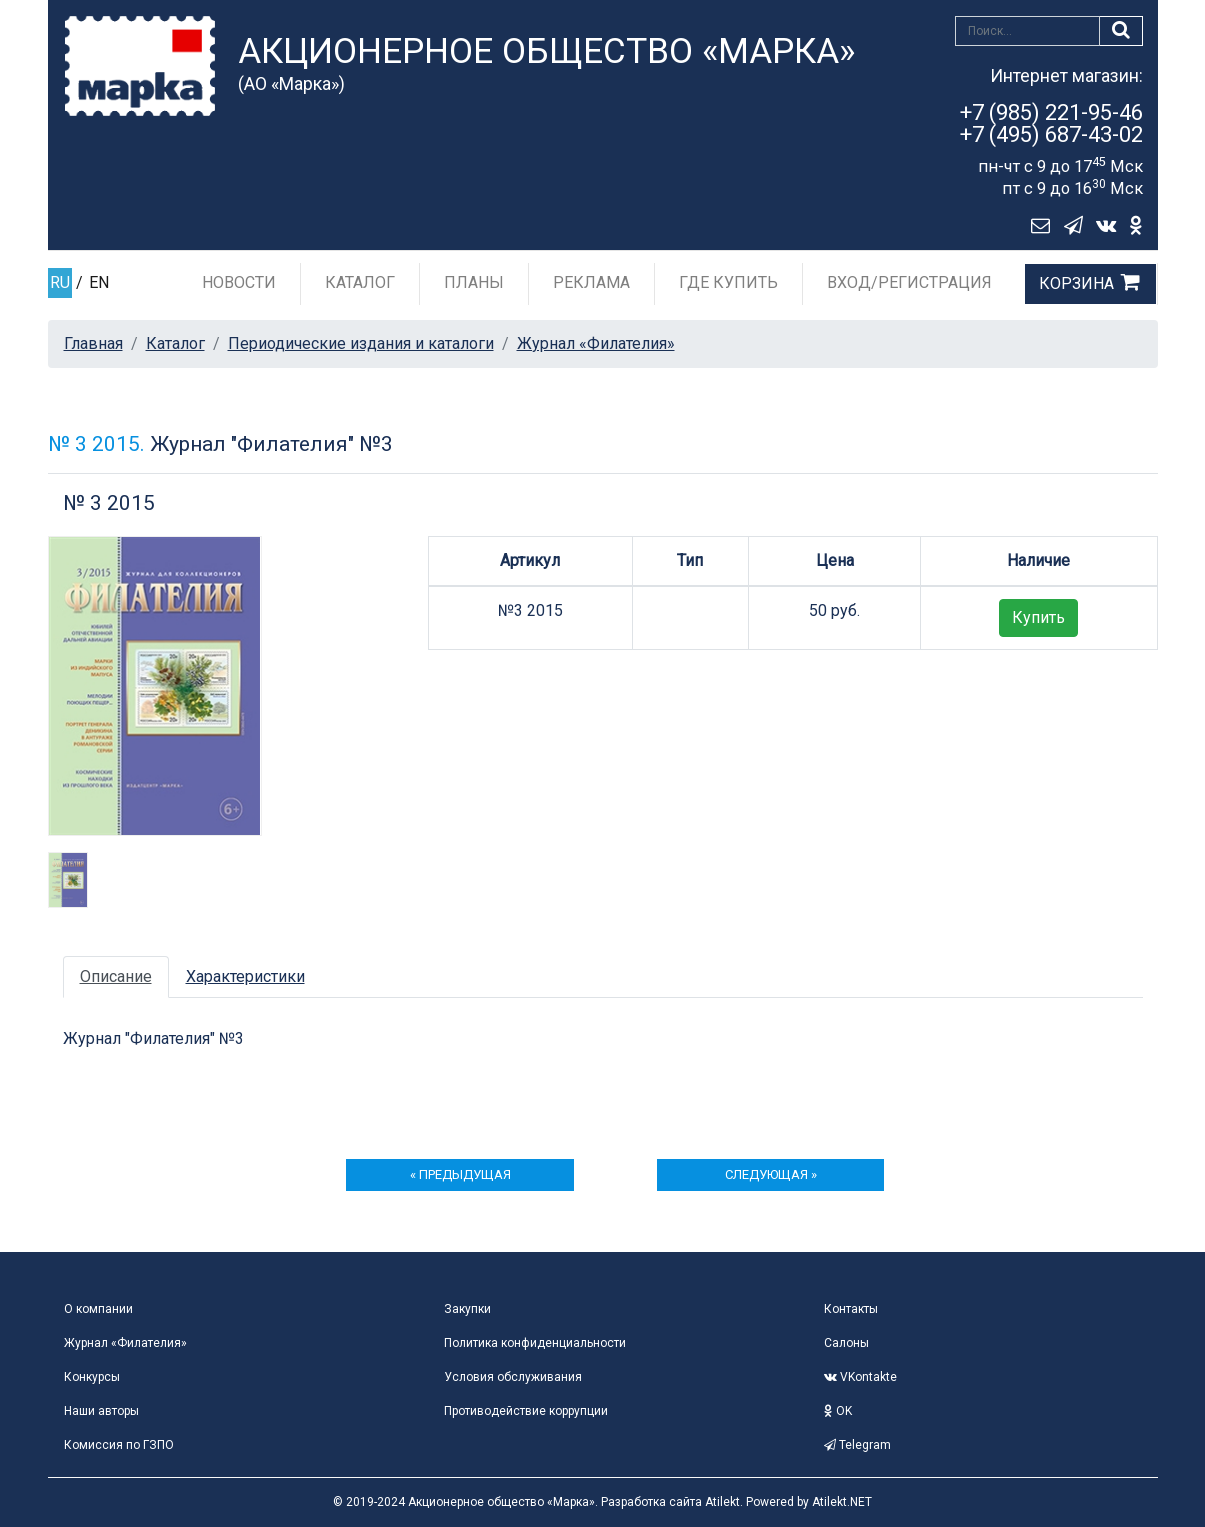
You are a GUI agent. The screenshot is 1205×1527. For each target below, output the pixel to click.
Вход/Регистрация (909, 282)
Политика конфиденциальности (535, 1343)
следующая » (771, 1174)
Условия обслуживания (513, 1377)
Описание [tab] (116, 976)
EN (99, 282)
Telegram (857, 1445)
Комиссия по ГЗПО (119, 1445)
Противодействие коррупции (526, 1411)
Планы (474, 282)
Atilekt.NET (842, 1502)
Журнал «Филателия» (596, 343)
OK (838, 1411)
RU (60, 282)
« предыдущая (460, 1174)
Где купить (728, 282)
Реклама (591, 282)
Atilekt (722, 1502)
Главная (93, 343)
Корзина (1076, 283)
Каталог (360, 282)
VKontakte (860, 1377)
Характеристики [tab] (245, 976)
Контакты (851, 1309)
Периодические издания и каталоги (361, 343)
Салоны (846, 1343)
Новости (239, 282)
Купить (1038, 617)
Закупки (467, 1309)
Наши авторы (101, 1411)
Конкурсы (92, 1377)
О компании (98, 1309)
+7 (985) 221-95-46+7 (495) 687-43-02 (1051, 123)
